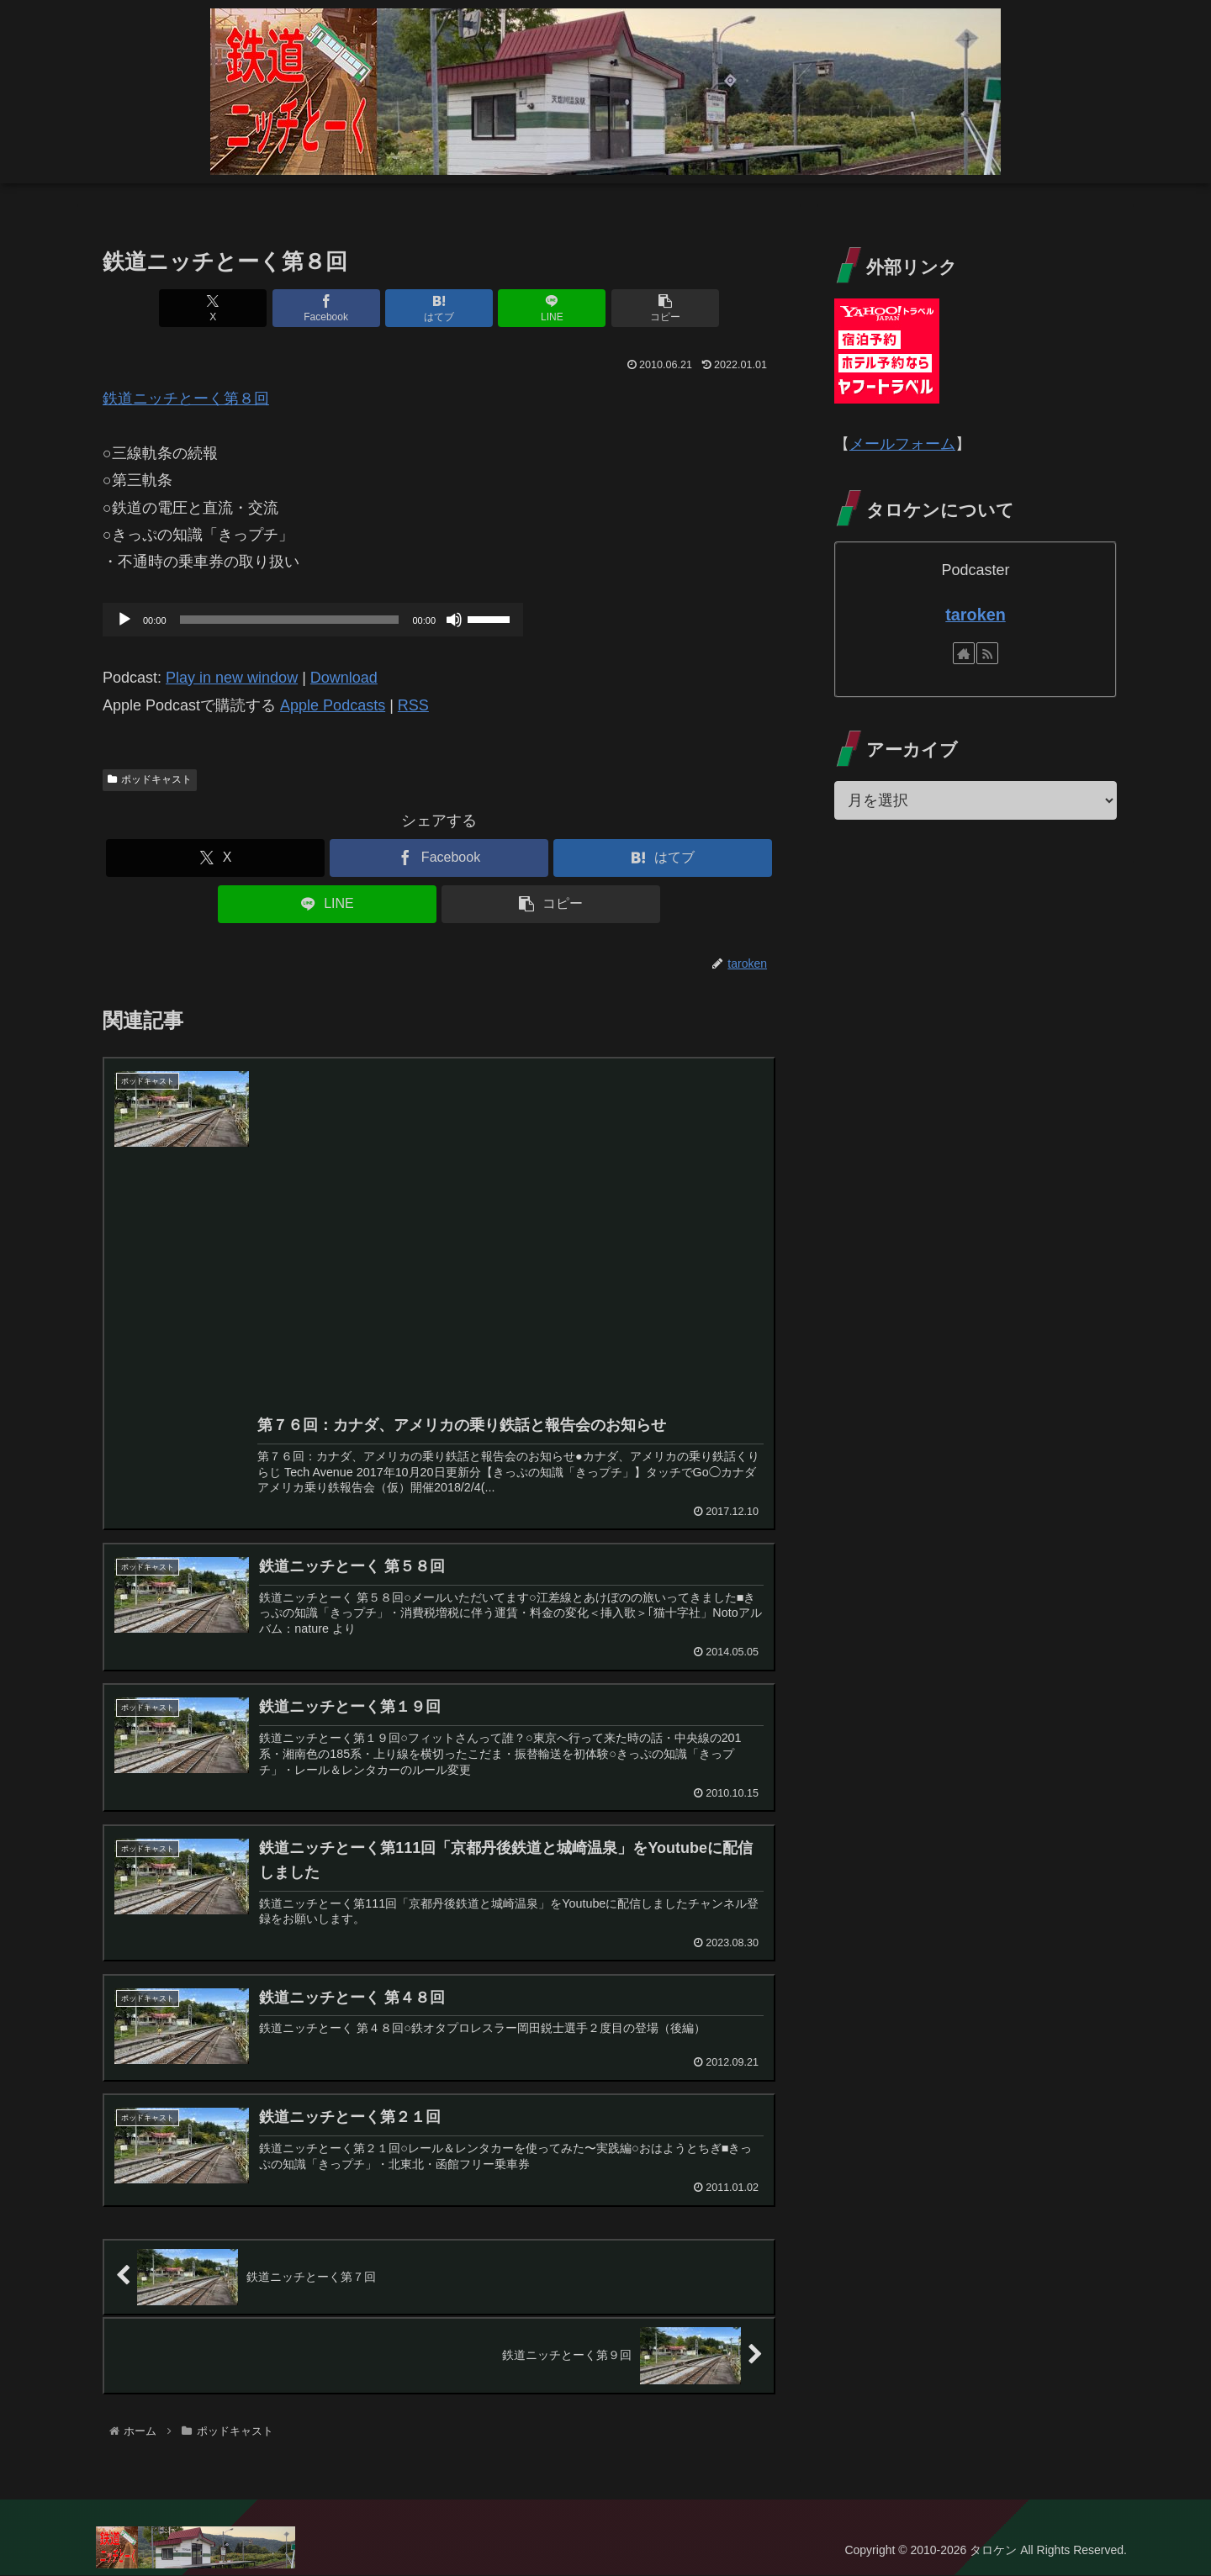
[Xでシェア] (213, 308)
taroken (975, 614)
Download (344, 677)
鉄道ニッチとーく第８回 (186, 398)
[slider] (289, 619)
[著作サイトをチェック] (964, 653)
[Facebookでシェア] (326, 308)
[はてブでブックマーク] (439, 308)
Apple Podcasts (332, 705)
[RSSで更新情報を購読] (987, 653)
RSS (413, 705)
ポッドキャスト (150, 779)
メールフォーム (902, 443)
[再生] (124, 619)
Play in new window (232, 677)
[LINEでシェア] (552, 308)
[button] (665, 308)
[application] (313, 619)
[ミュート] (454, 619)
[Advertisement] (510, 1270)
